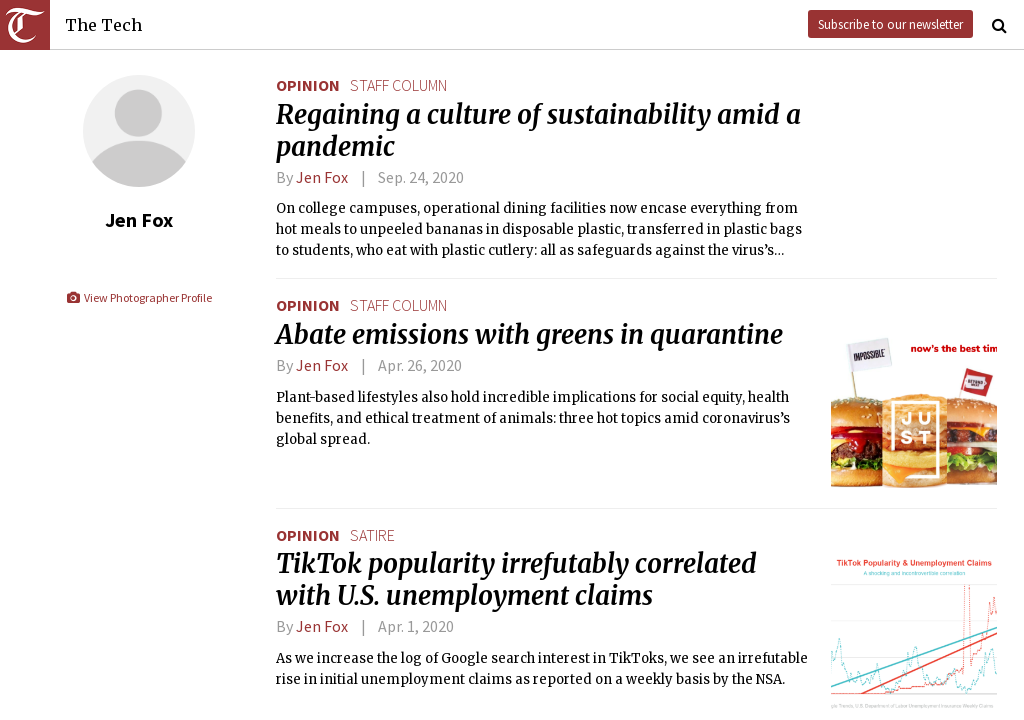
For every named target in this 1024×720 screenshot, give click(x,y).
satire (372, 535)
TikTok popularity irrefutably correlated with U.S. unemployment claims (516, 580)
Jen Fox (322, 177)
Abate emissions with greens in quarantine (529, 335)
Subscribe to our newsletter (890, 24)
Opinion (308, 85)
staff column (398, 85)
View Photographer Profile (138, 297)
